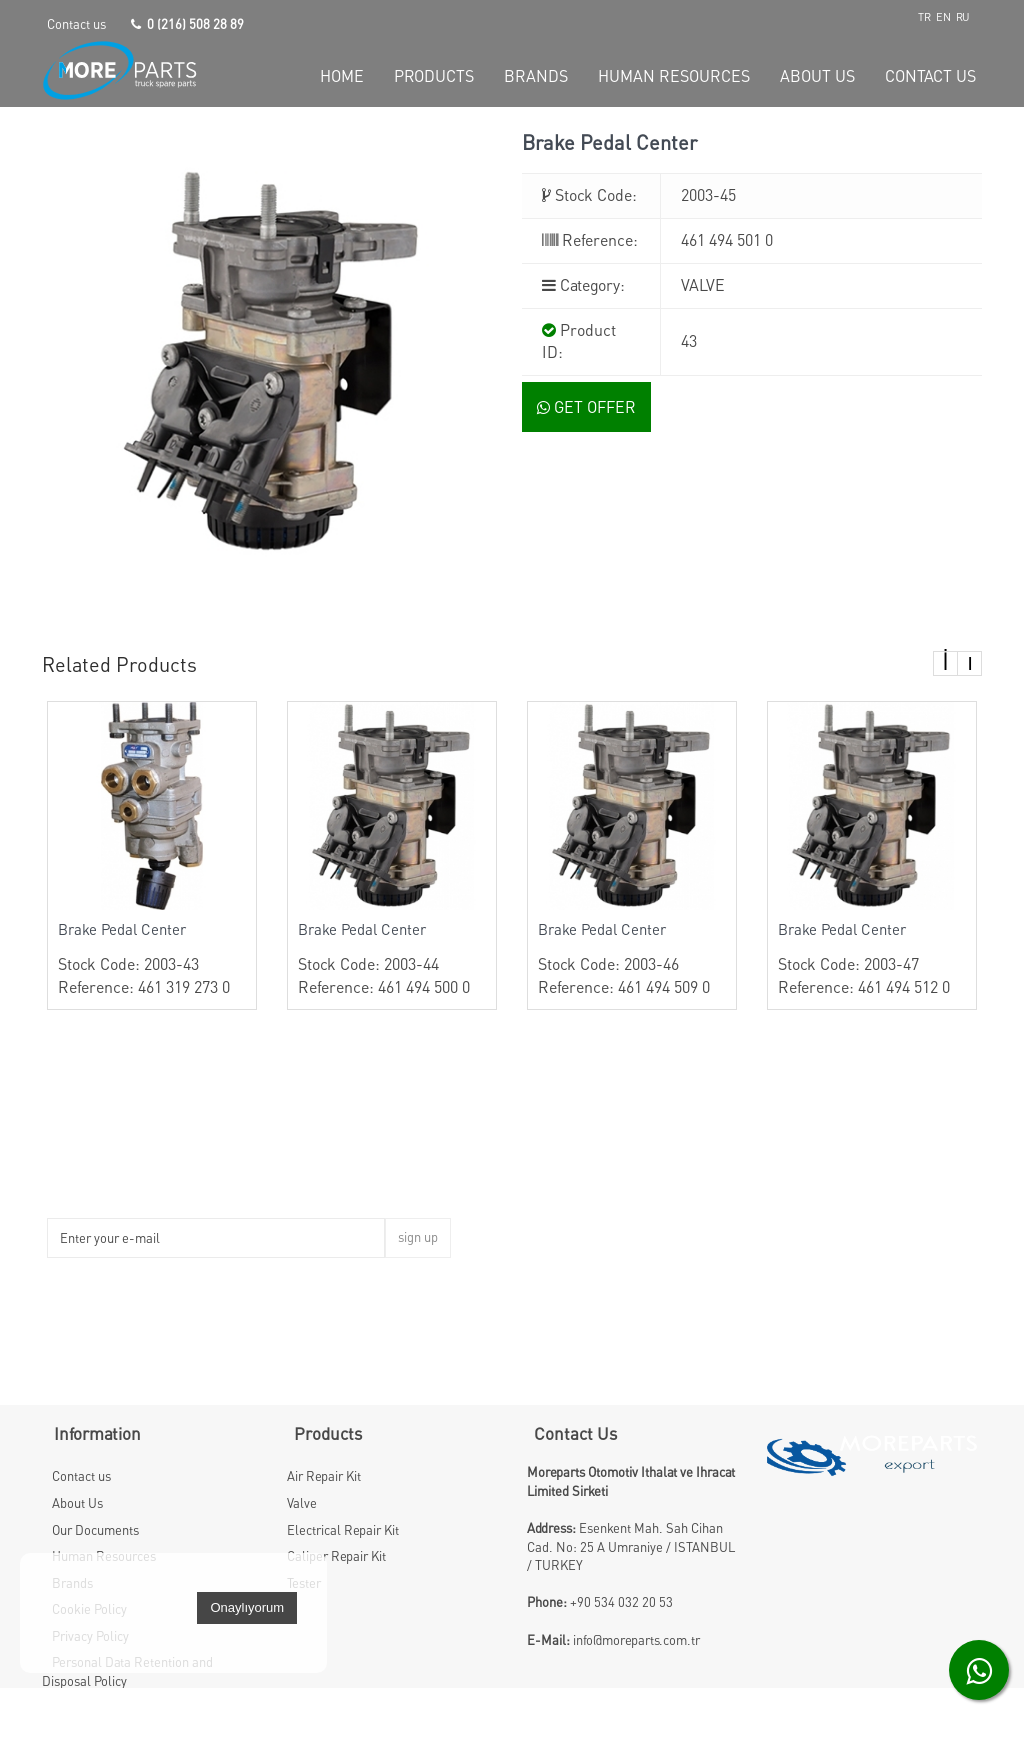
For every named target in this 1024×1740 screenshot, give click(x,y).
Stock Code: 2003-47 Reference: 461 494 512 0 (872, 958)
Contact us (76, 24)
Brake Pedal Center (122, 929)
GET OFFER (586, 407)
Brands (72, 1583)
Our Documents (95, 1530)
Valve (302, 1503)
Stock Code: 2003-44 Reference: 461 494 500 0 (392, 958)
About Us (77, 1503)
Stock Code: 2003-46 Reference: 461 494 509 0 (632, 958)
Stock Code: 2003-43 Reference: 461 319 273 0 (152, 958)
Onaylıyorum (247, 1658)
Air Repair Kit (324, 1476)
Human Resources (104, 1556)
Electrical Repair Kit (343, 1530)
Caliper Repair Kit (336, 1556)
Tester (304, 1583)
